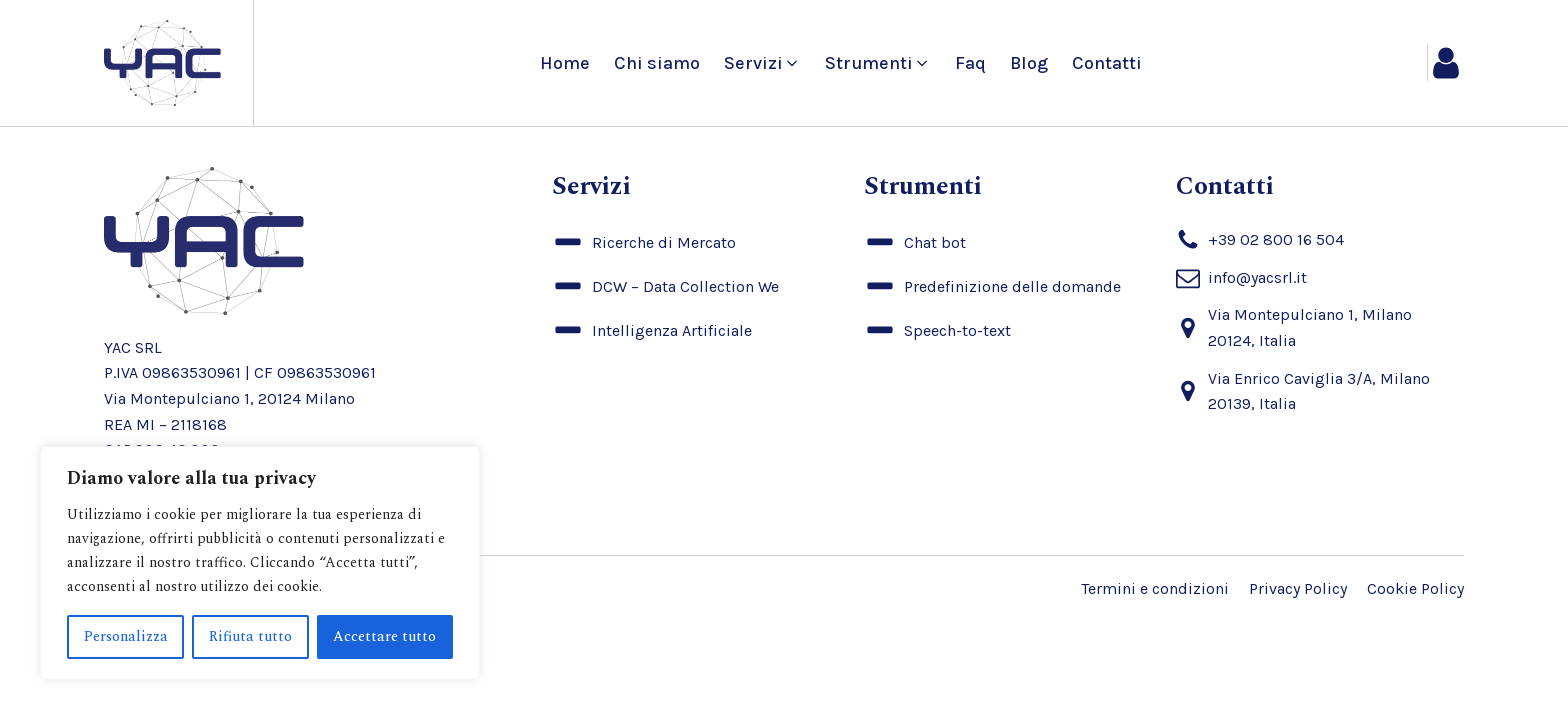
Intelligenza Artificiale (672, 330)
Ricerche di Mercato (664, 242)
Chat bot (935, 242)
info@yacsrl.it (1257, 277)
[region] (260, 563)
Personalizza (126, 636)
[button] (762, 63)
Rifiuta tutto (250, 636)
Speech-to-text (957, 330)
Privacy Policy (1298, 588)
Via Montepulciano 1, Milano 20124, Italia (1310, 327)
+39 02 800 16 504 (1276, 239)
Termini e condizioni (1155, 588)
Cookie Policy (1415, 588)
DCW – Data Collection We (685, 286)
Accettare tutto (384, 636)
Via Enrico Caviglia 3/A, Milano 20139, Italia (1319, 391)
